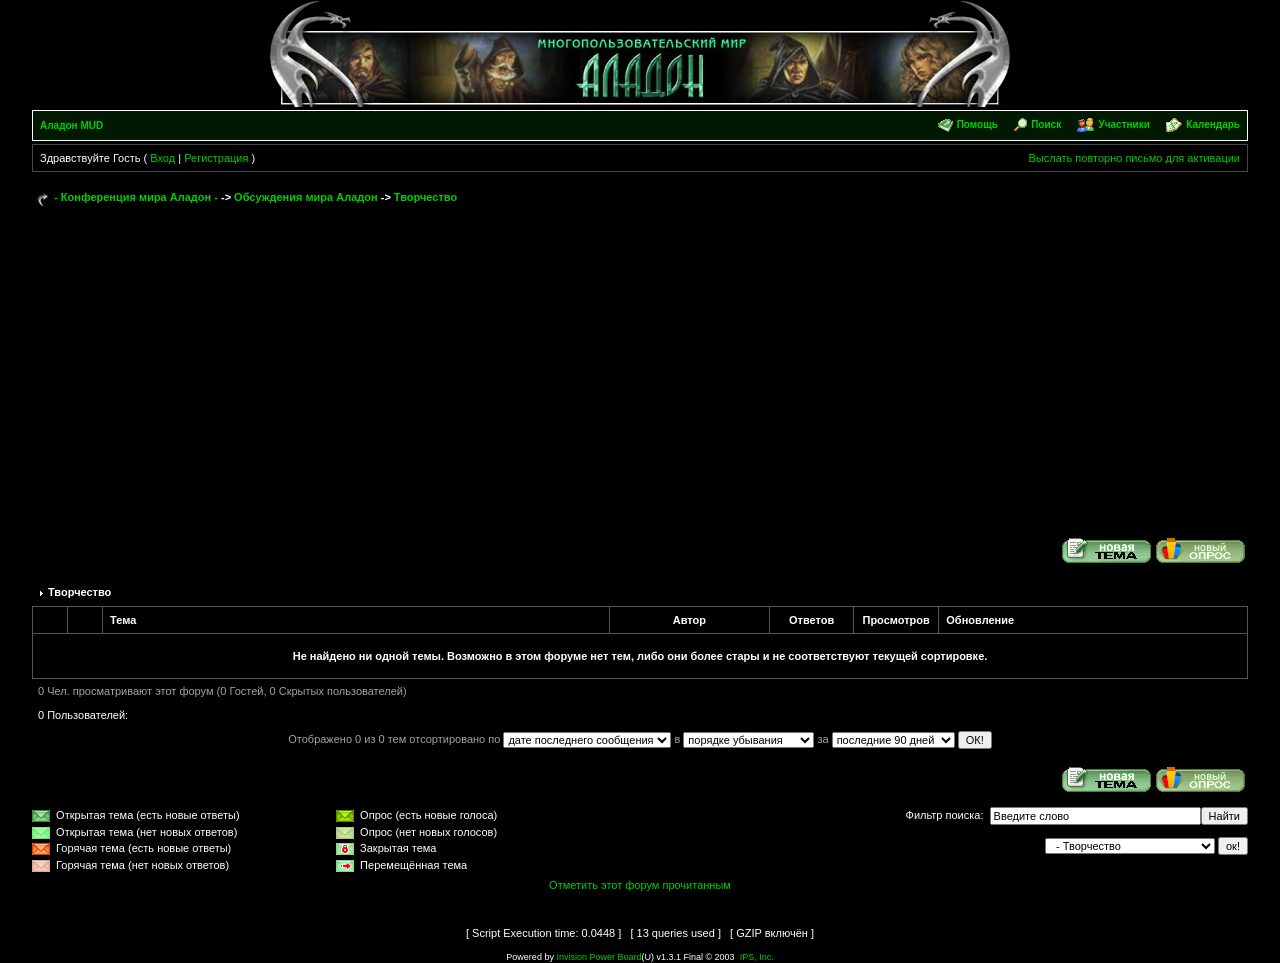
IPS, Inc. (757, 957)
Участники (1123, 124)
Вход (162, 158)
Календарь (1213, 124)
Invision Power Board (598, 957)
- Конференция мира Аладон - (136, 197)
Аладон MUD (71, 125)
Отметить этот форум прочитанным (640, 885)
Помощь (977, 124)
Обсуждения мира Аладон (306, 197)
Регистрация (216, 158)
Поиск (1046, 124)
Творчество (425, 197)
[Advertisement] (640, 362)
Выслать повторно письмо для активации (1134, 158)
